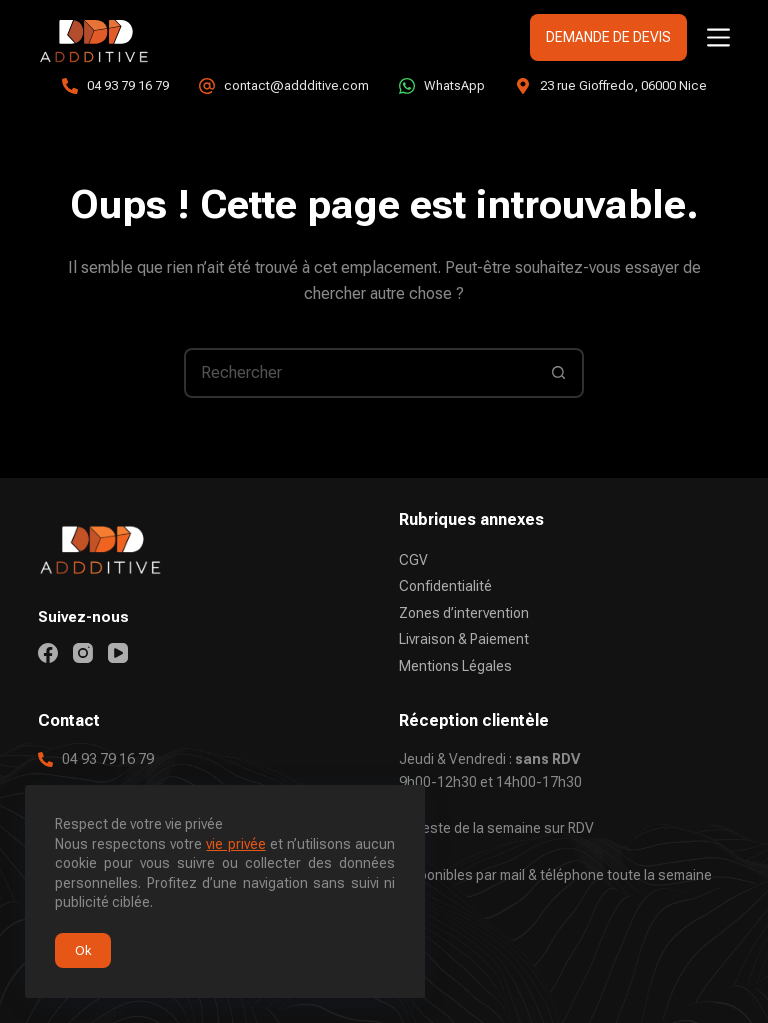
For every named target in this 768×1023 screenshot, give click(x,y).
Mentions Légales (455, 666)
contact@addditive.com (296, 85)
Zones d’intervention (464, 613)
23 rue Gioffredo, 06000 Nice (623, 85)
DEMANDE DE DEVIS (608, 37)
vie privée (235, 844)
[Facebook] (48, 653)
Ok (83, 950)
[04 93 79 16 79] (70, 86)
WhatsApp (454, 85)
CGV (413, 560)
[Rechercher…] (359, 373)
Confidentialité (445, 586)
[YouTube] (118, 653)
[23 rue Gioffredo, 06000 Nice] (523, 86)
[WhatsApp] (407, 86)
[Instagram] (83, 653)
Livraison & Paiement (464, 639)
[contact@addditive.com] (207, 86)
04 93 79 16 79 (128, 85)
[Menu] (718, 37)
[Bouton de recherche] (559, 373)
